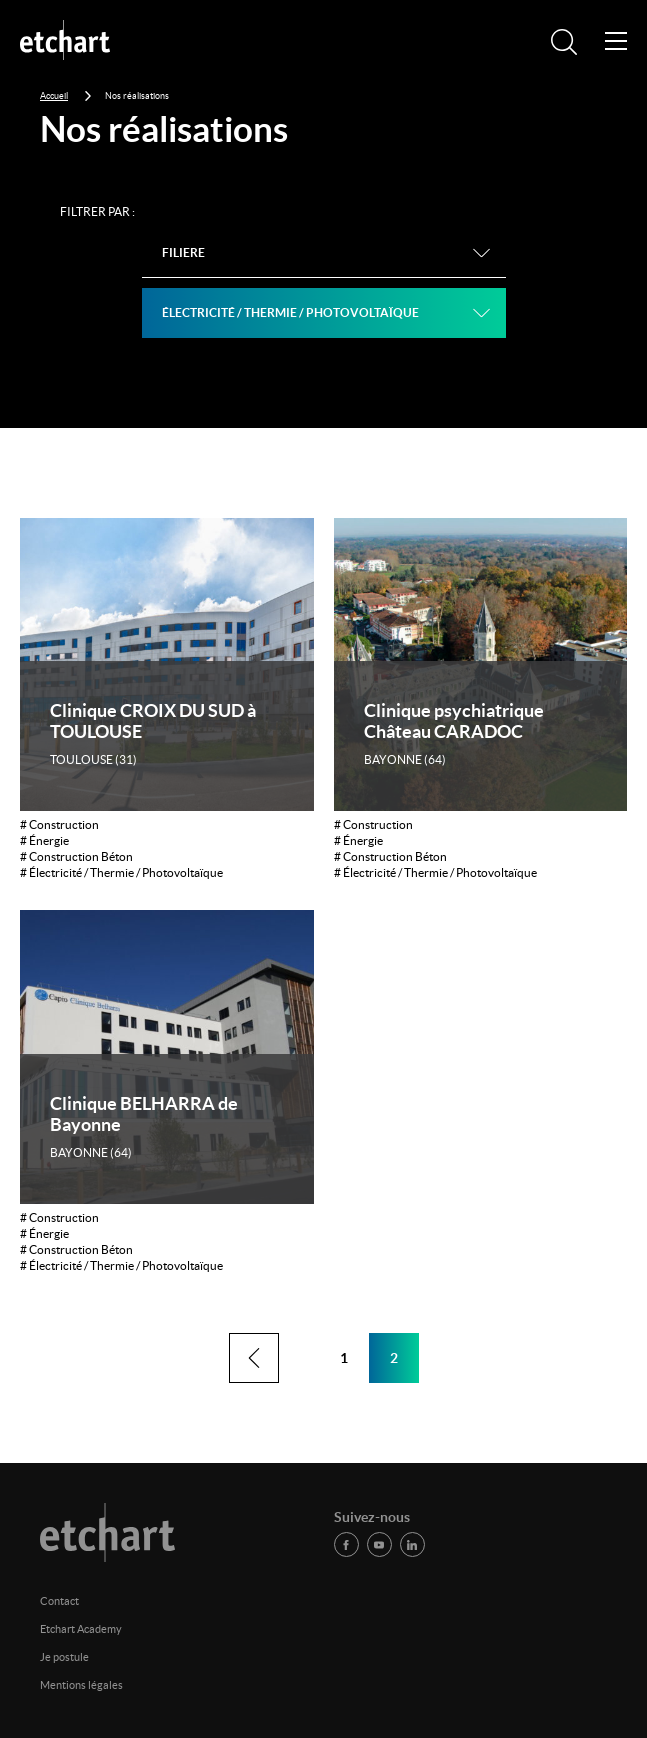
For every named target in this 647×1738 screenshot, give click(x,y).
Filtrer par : (97, 211)
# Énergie (44, 840)
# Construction (59, 824)
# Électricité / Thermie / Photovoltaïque (121, 872)
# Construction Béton (76, 856)
